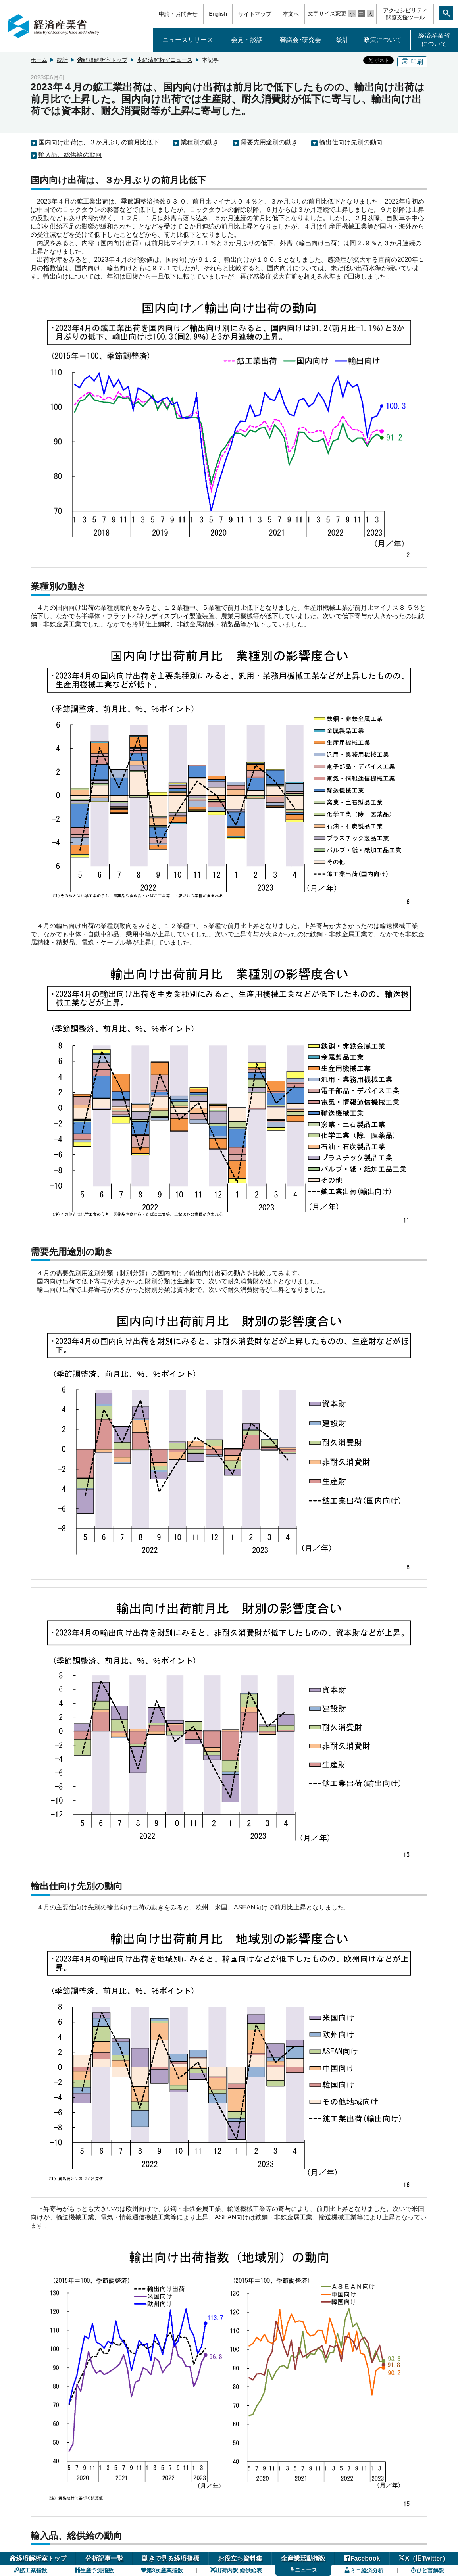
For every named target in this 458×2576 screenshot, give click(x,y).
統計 (342, 39)
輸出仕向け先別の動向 (351, 142)
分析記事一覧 (104, 2558)
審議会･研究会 (300, 39)
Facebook (362, 2558)
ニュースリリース (187, 39)
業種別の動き (200, 142)
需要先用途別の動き (269, 142)
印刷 (412, 61)
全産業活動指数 (303, 2558)
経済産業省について (434, 39)
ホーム (39, 60)
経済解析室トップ (102, 60)
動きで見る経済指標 (170, 2558)
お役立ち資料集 (240, 2558)
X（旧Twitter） (423, 2558)
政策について (383, 39)
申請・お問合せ (178, 14)
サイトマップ (254, 14)
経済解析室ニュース (164, 60)
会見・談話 (247, 39)
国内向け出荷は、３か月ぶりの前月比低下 (98, 142)
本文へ (291, 14)
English (218, 14)
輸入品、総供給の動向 (70, 154)
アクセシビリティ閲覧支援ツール (405, 14)
